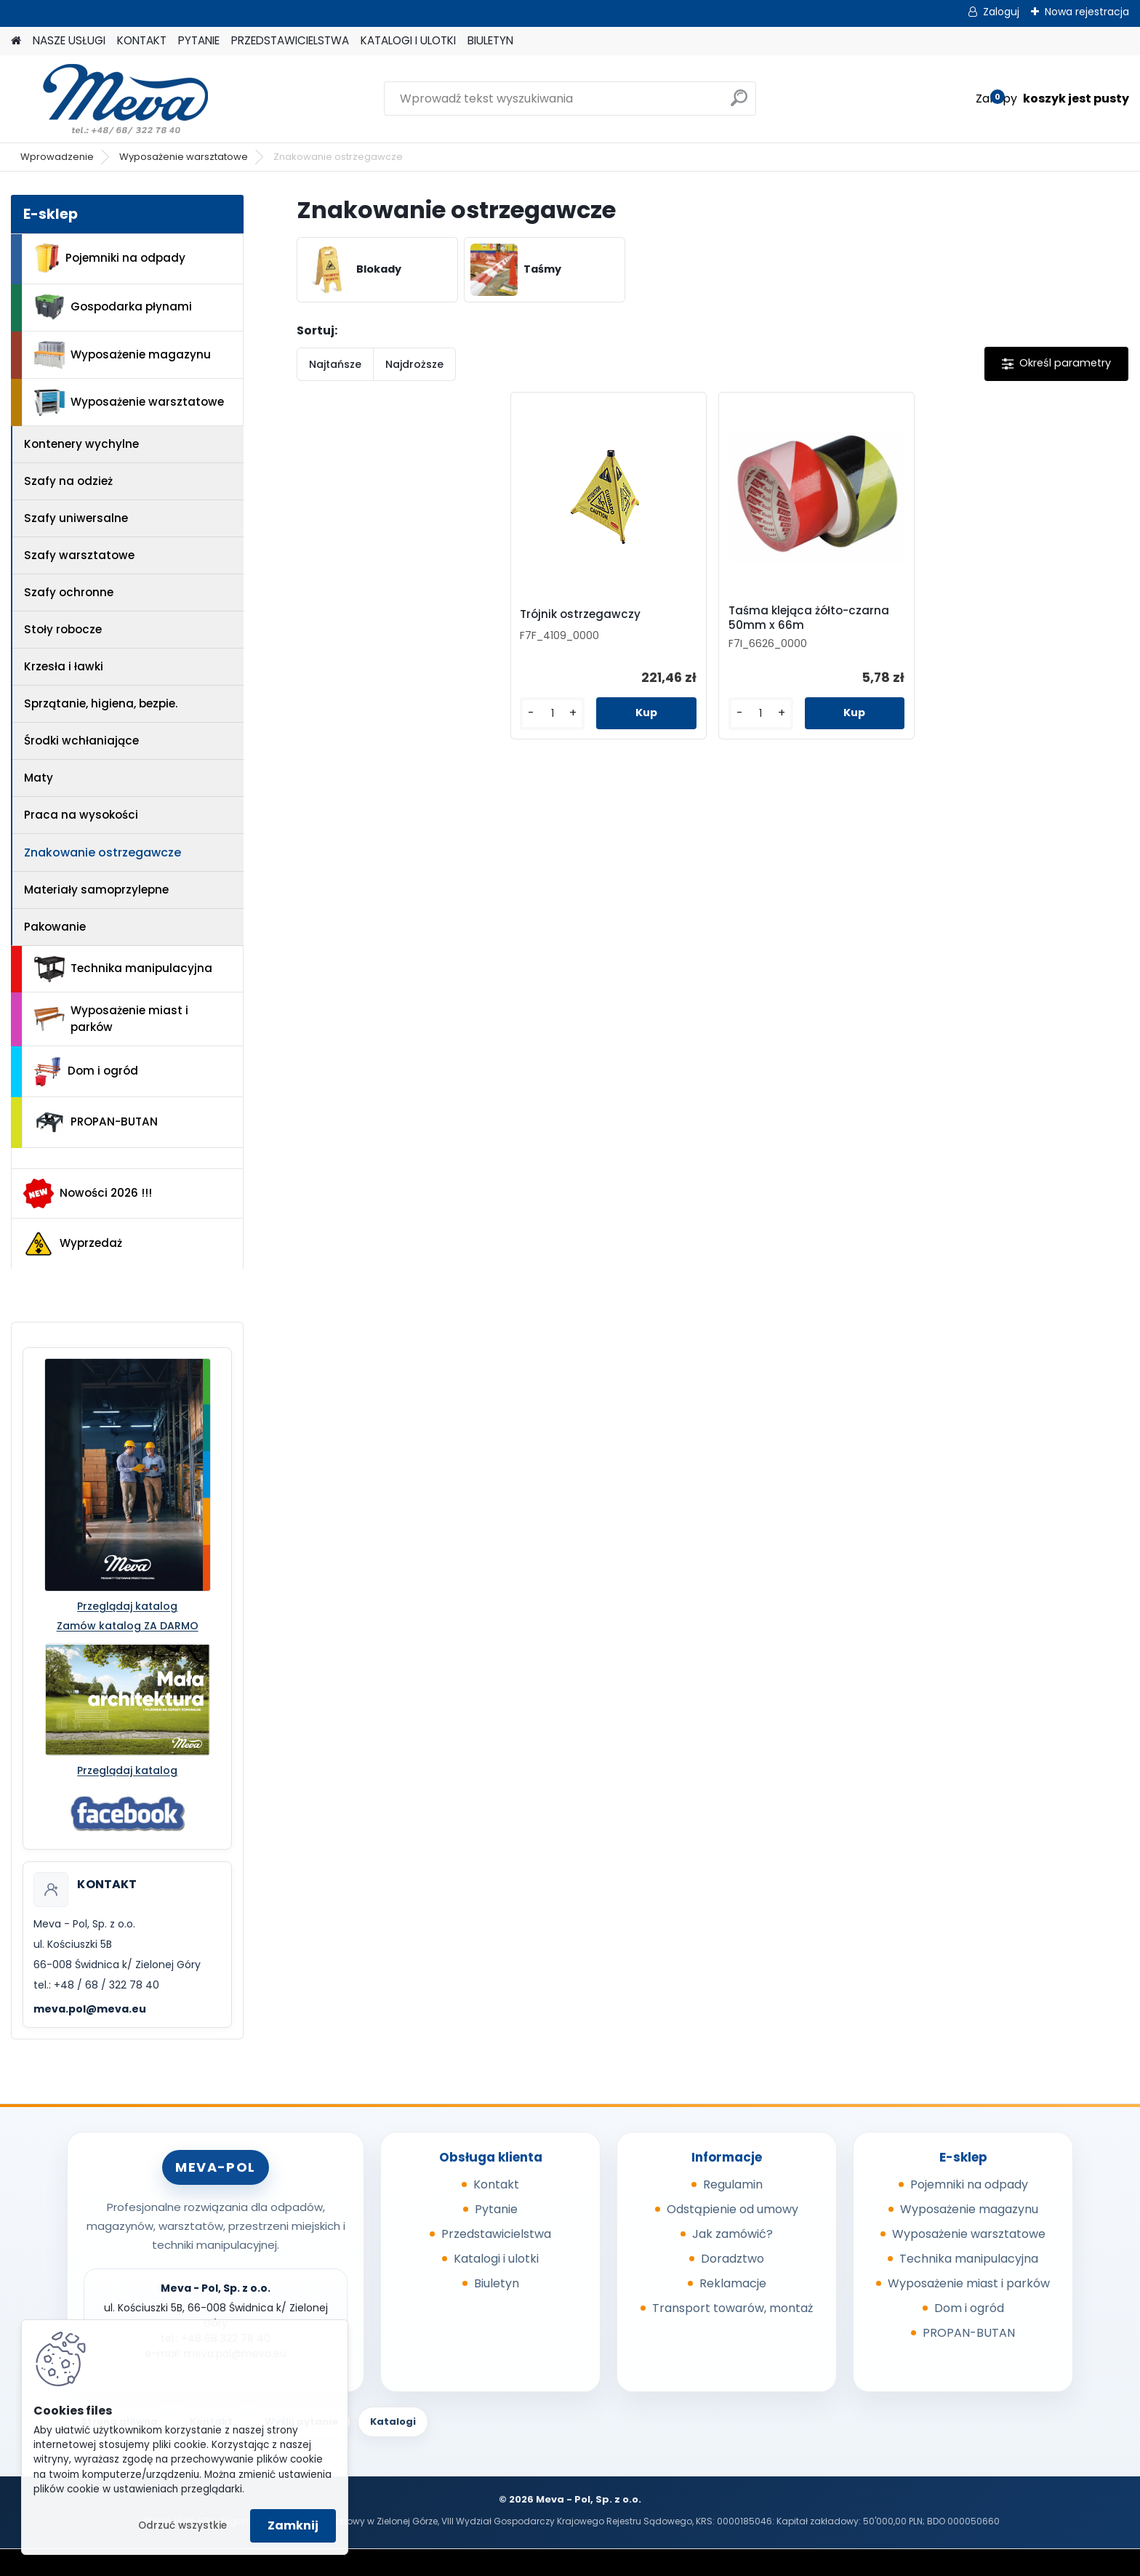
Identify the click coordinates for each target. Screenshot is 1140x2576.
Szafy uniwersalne (76, 518)
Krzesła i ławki (63, 666)
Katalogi (393, 2421)
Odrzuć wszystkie (182, 2525)
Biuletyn (496, 2283)
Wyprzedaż (72, 1244)
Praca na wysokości (81, 814)
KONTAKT (141, 40)
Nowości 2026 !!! (87, 1193)
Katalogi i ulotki (496, 2258)
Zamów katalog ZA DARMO (127, 1625)
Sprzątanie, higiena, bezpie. (100, 703)
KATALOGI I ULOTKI (408, 40)
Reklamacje (732, 2283)
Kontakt (496, 2184)
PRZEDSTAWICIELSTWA (290, 40)
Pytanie (496, 2209)
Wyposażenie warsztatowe (183, 157)
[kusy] (552, 713)
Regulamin (733, 2184)
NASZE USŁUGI (69, 40)
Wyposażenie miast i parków (111, 1019)
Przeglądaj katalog (127, 1606)
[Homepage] (16, 41)
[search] (739, 103)
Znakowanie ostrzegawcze (102, 852)
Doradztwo (732, 2258)
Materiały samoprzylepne (96, 889)
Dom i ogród (85, 1071)
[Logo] (111, 99)
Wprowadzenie (57, 157)
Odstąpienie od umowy (732, 2209)
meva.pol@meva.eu (89, 2009)
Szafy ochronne (68, 592)
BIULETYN (490, 40)
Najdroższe (414, 364)
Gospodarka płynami (113, 307)
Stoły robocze (63, 629)
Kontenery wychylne (81, 444)
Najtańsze (335, 364)
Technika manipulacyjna (123, 969)
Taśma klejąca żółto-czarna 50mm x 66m (808, 618)
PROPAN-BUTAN (96, 1122)
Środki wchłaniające (81, 740)
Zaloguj (1001, 11)
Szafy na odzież (68, 481)
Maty (38, 777)
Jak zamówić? (732, 2234)
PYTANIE (199, 40)
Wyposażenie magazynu (122, 355)
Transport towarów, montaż (732, 2308)
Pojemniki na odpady (109, 258)
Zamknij (293, 2525)
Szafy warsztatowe (79, 555)
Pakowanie (55, 926)
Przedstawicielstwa (496, 2234)
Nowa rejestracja (1087, 11)
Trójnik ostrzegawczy (580, 614)
